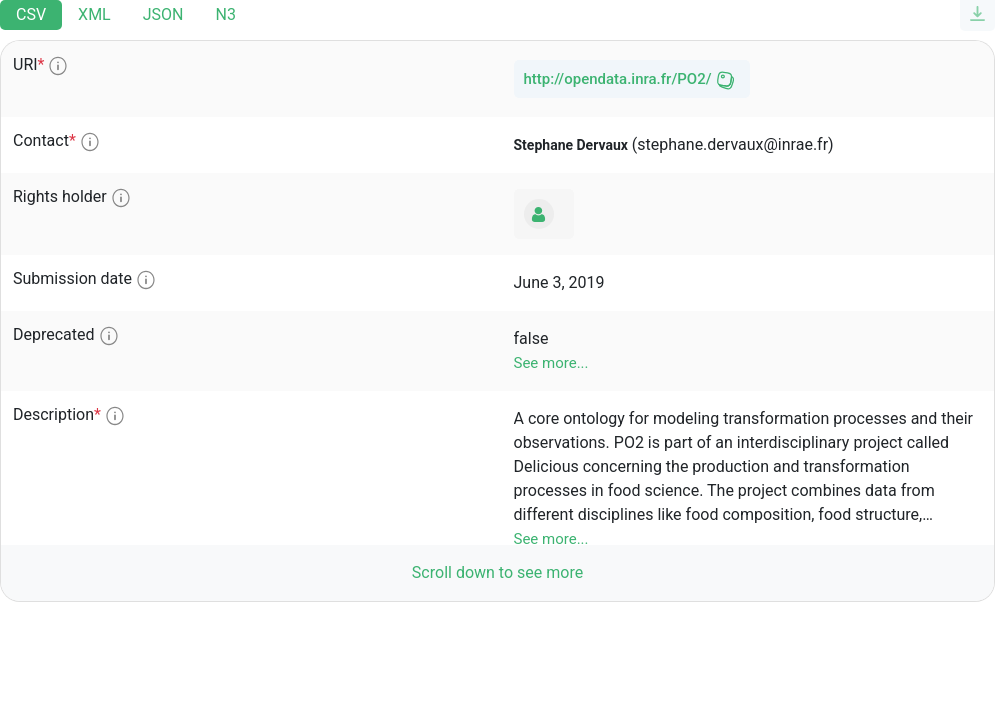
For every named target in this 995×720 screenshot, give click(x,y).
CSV (31, 14)
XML (94, 14)
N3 (225, 14)
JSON (163, 14)
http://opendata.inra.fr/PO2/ (618, 79)
